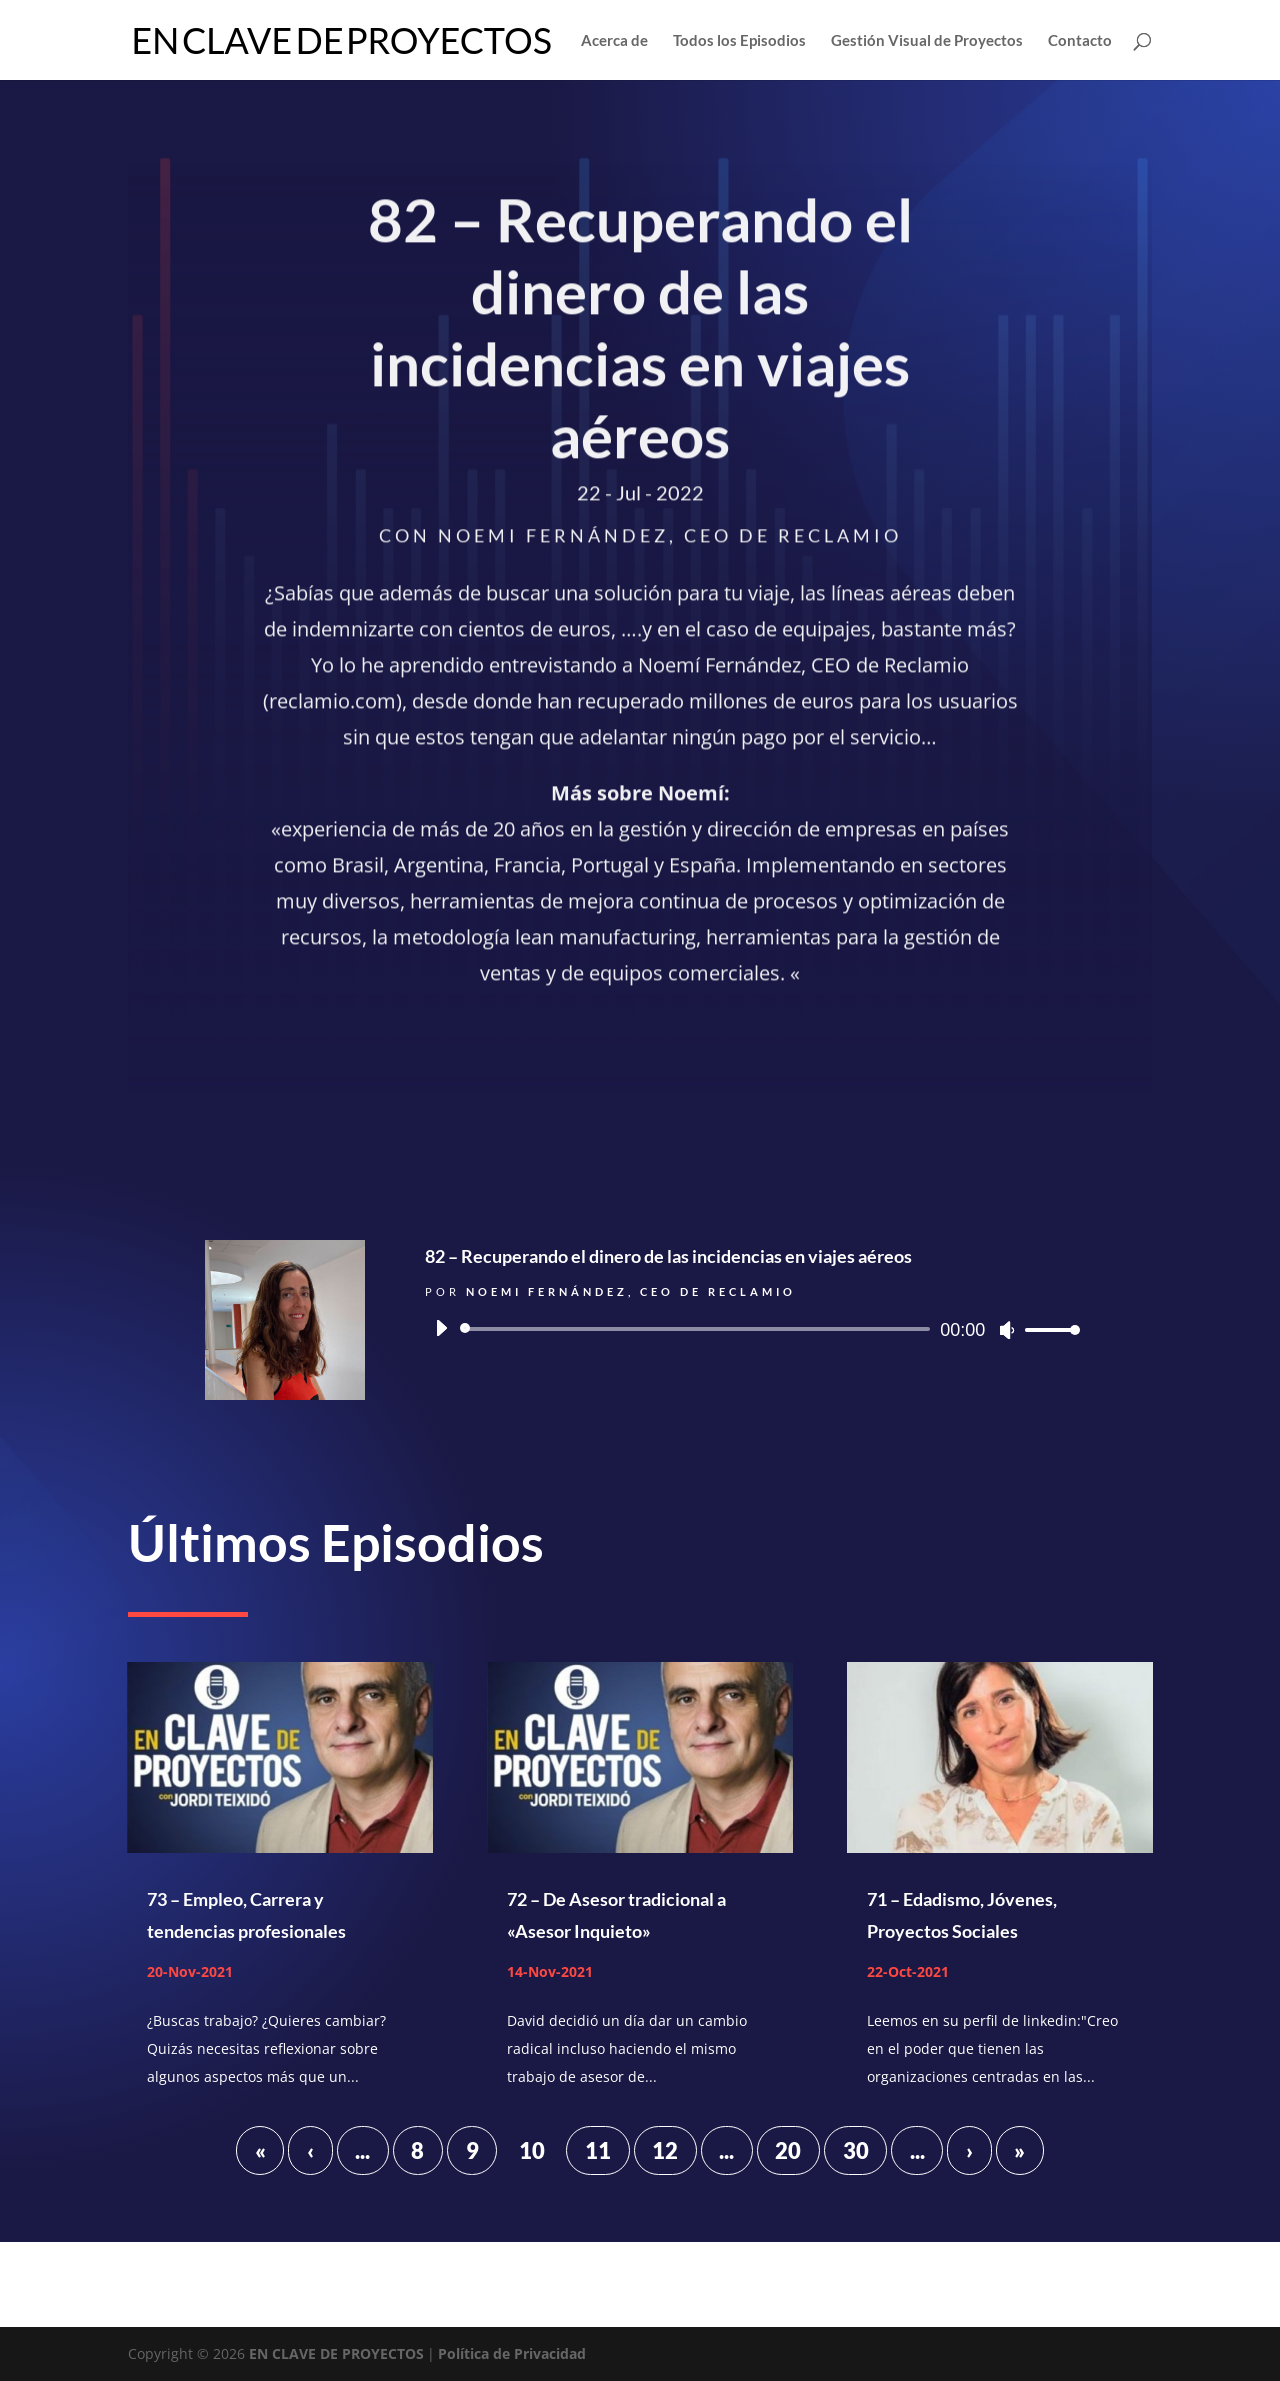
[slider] (698, 1329)
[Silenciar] (1007, 1330)
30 (856, 2150)
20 (788, 2150)
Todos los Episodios (739, 41)
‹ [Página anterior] (310, 2150)
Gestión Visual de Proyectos (927, 41)
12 (665, 2150)
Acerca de (614, 41)
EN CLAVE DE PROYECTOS (336, 2353)
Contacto (1080, 41)
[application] (750, 1329)
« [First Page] (260, 2150)
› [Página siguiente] (969, 2150)
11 (598, 2150)
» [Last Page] (1019, 2150)
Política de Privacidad (512, 2353)
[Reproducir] (441, 1328)
